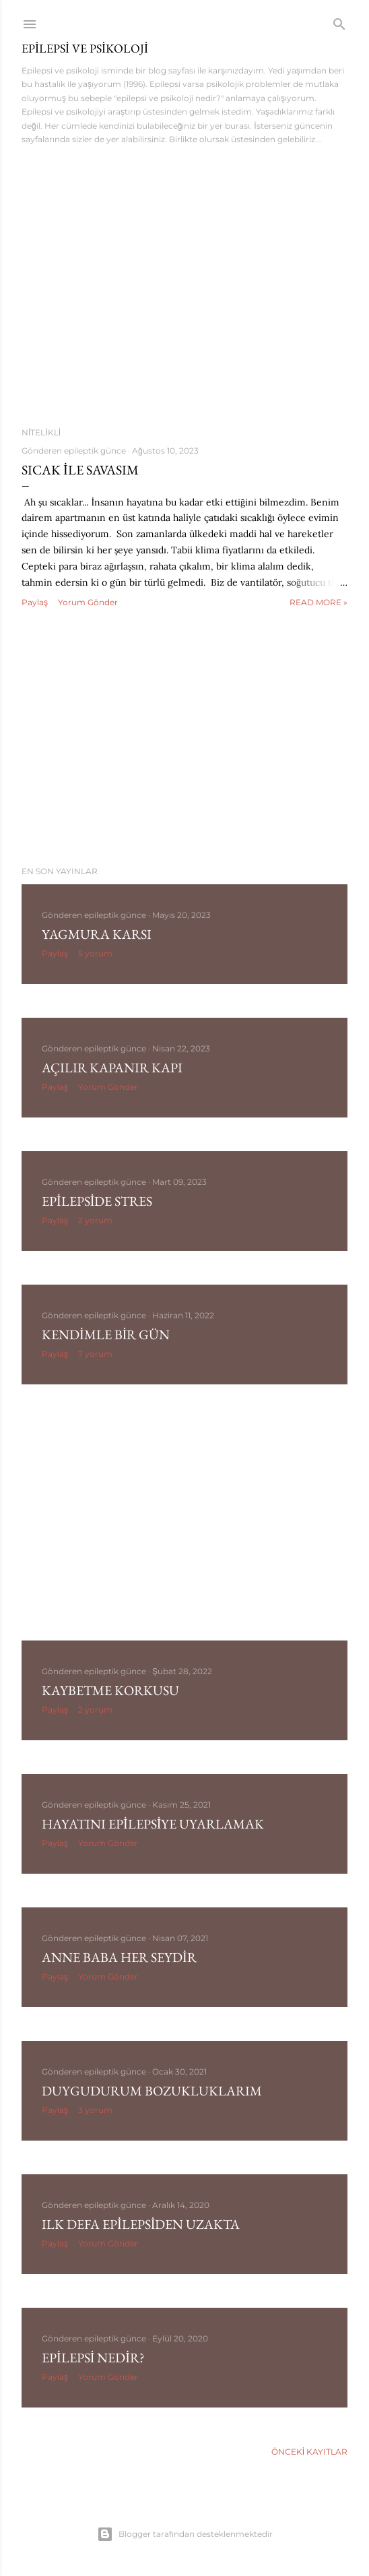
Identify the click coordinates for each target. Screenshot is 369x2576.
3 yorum (95, 2110)
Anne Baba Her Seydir (119, 1957)
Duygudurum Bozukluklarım (152, 2090)
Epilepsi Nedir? (93, 2357)
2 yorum (95, 1220)
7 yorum (95, 1354)
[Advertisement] (184, 738)
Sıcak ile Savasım (80, 470)
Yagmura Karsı (97, 934)
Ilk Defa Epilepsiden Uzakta (141, 2224)
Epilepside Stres (97, 1201)
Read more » (318, 602)
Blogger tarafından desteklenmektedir (185, 2534)
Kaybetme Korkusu (110, 1690)
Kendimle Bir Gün (106, 1334)
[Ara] (339, 21)
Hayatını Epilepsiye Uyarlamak (153, 1824)
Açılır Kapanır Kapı (112, 1067)
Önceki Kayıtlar (309, 2452)
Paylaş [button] (35, 602)
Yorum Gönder (88, 602)
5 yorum (95, 953)
